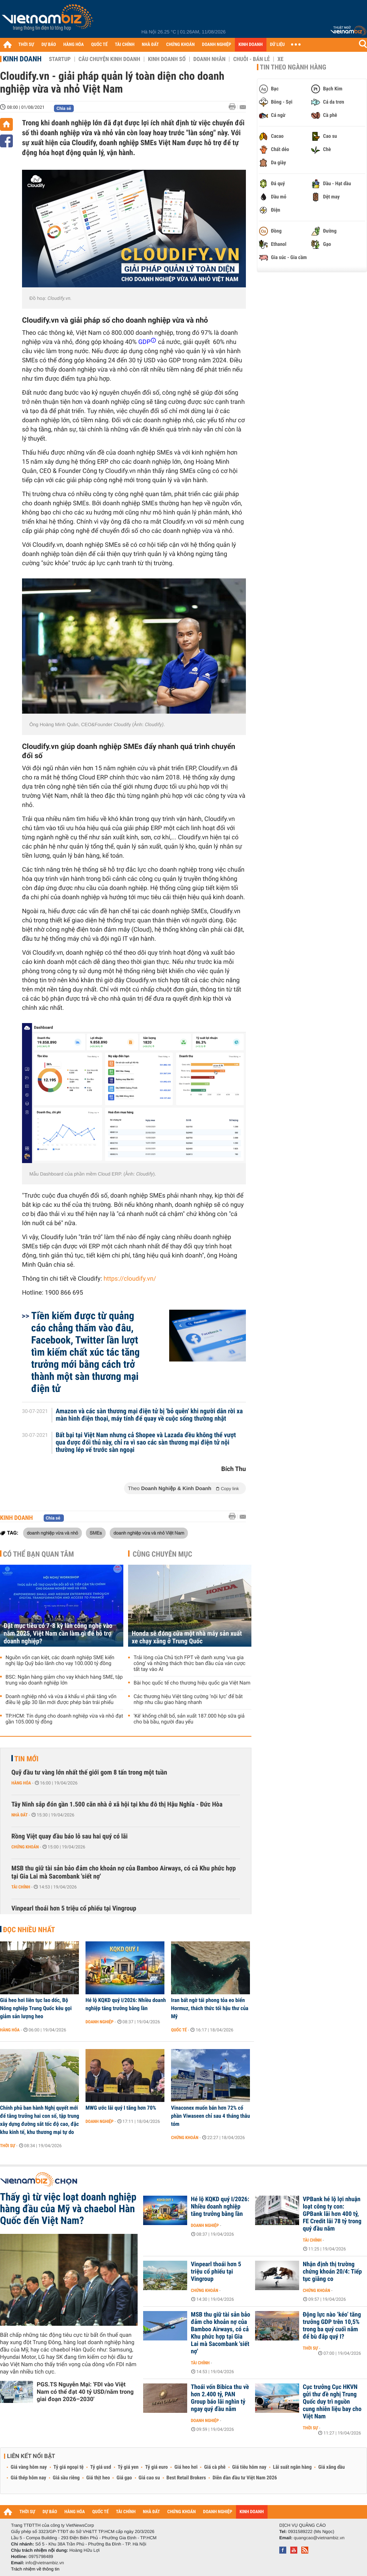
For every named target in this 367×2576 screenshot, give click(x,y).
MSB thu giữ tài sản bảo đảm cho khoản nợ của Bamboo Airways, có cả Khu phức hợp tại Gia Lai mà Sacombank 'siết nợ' (123, 1872)
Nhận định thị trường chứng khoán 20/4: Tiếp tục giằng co (332, 2272)
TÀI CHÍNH (124, 44)
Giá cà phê (214, 2467)
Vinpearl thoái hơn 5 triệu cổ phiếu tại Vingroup (73, 1908)
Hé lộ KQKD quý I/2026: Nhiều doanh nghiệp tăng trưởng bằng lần (126, 2004)
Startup (59, 59)
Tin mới (26, 1758)
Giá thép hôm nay (28, 2477)
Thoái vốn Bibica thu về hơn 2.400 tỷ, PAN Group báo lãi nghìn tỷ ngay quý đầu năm (220, 2398)
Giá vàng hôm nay (29, 2467)
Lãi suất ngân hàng (292, 2467)
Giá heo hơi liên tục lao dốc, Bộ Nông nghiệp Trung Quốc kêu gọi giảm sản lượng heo (36, 2008)
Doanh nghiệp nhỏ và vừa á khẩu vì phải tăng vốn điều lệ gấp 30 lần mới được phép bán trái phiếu (61, 1699)
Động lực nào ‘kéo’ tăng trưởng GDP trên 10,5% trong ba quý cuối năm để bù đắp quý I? (332, 2325)
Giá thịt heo (98, 2477)
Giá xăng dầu (331, 2467)
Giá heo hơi (185, 2467)
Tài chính (20, 1887)
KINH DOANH (251, 44)
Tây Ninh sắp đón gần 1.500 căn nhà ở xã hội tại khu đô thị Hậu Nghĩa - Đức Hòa (116, 1804)
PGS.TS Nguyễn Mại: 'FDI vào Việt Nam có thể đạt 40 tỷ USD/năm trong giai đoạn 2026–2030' (85, 2392)
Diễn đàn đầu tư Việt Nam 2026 (244, 2477)
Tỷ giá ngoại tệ (69, 2467)
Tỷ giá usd (100, 2467)
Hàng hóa (21, 1783)
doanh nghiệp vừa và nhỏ (52, 1532)
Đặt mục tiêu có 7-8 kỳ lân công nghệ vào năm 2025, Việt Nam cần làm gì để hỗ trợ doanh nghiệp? (58, 1633)
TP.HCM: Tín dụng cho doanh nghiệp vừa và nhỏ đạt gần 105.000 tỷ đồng (64, 1719)
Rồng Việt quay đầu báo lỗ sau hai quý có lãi (69, 1836)
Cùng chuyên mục (162, 1554)
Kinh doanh (22, 58)
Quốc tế (179, 2030)
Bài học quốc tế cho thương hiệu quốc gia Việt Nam (192, 1683)
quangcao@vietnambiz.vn (319, 2537)
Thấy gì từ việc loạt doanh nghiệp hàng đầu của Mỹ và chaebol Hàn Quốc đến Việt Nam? (68, 2209)
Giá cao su (149, 2477)
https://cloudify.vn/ (129, 1278)
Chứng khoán (25, 1847)
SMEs (96, 1532)
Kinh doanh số (167, 59)
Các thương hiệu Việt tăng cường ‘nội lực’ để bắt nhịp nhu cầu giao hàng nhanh (188, 1699)
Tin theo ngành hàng (293, 67)
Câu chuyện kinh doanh (109, 59)
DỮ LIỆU (277, 44)
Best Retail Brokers (186, 2477)
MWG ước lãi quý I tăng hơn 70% (121, 2108)
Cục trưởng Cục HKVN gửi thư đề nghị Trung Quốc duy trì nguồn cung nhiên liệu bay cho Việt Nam (332, 2401)
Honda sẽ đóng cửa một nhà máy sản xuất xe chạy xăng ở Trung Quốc (187, 1637)
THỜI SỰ (26, 44)
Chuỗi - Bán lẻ (251, 59)
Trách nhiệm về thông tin (35, 2569)
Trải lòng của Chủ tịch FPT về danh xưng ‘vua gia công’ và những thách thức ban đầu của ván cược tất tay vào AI (190, 1663)
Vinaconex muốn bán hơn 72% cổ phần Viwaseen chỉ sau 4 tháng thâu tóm (210, 2116)
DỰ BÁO (48, 44)
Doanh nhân (209, 59)
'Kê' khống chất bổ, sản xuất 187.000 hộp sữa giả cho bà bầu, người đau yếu (189, 1719)
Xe (280, 59)
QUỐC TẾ (99, 44)
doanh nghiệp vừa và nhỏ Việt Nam (148, 1532)
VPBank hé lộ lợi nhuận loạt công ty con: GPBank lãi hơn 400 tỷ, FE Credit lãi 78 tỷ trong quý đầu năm (332, 2214)
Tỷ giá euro (156, 2467)
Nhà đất (19, 1815)
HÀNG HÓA (73, 44)
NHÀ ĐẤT (150, 44)
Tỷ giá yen (128, 2467)
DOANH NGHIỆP (216, 44)
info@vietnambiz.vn (44, 2562)
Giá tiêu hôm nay (249, 2467)
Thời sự (7, 2145)
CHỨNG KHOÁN (180, 44)
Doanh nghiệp (99, 2021)
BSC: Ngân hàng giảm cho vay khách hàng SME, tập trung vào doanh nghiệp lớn (64, 1680)
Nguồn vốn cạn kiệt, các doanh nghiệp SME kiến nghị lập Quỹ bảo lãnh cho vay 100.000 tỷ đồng (60, 1660)
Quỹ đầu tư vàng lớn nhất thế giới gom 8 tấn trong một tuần (89, 1772)
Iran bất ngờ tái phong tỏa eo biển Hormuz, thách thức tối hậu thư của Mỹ (209, 2008)
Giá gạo (124, 2477)
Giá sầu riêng (66, 2477)
